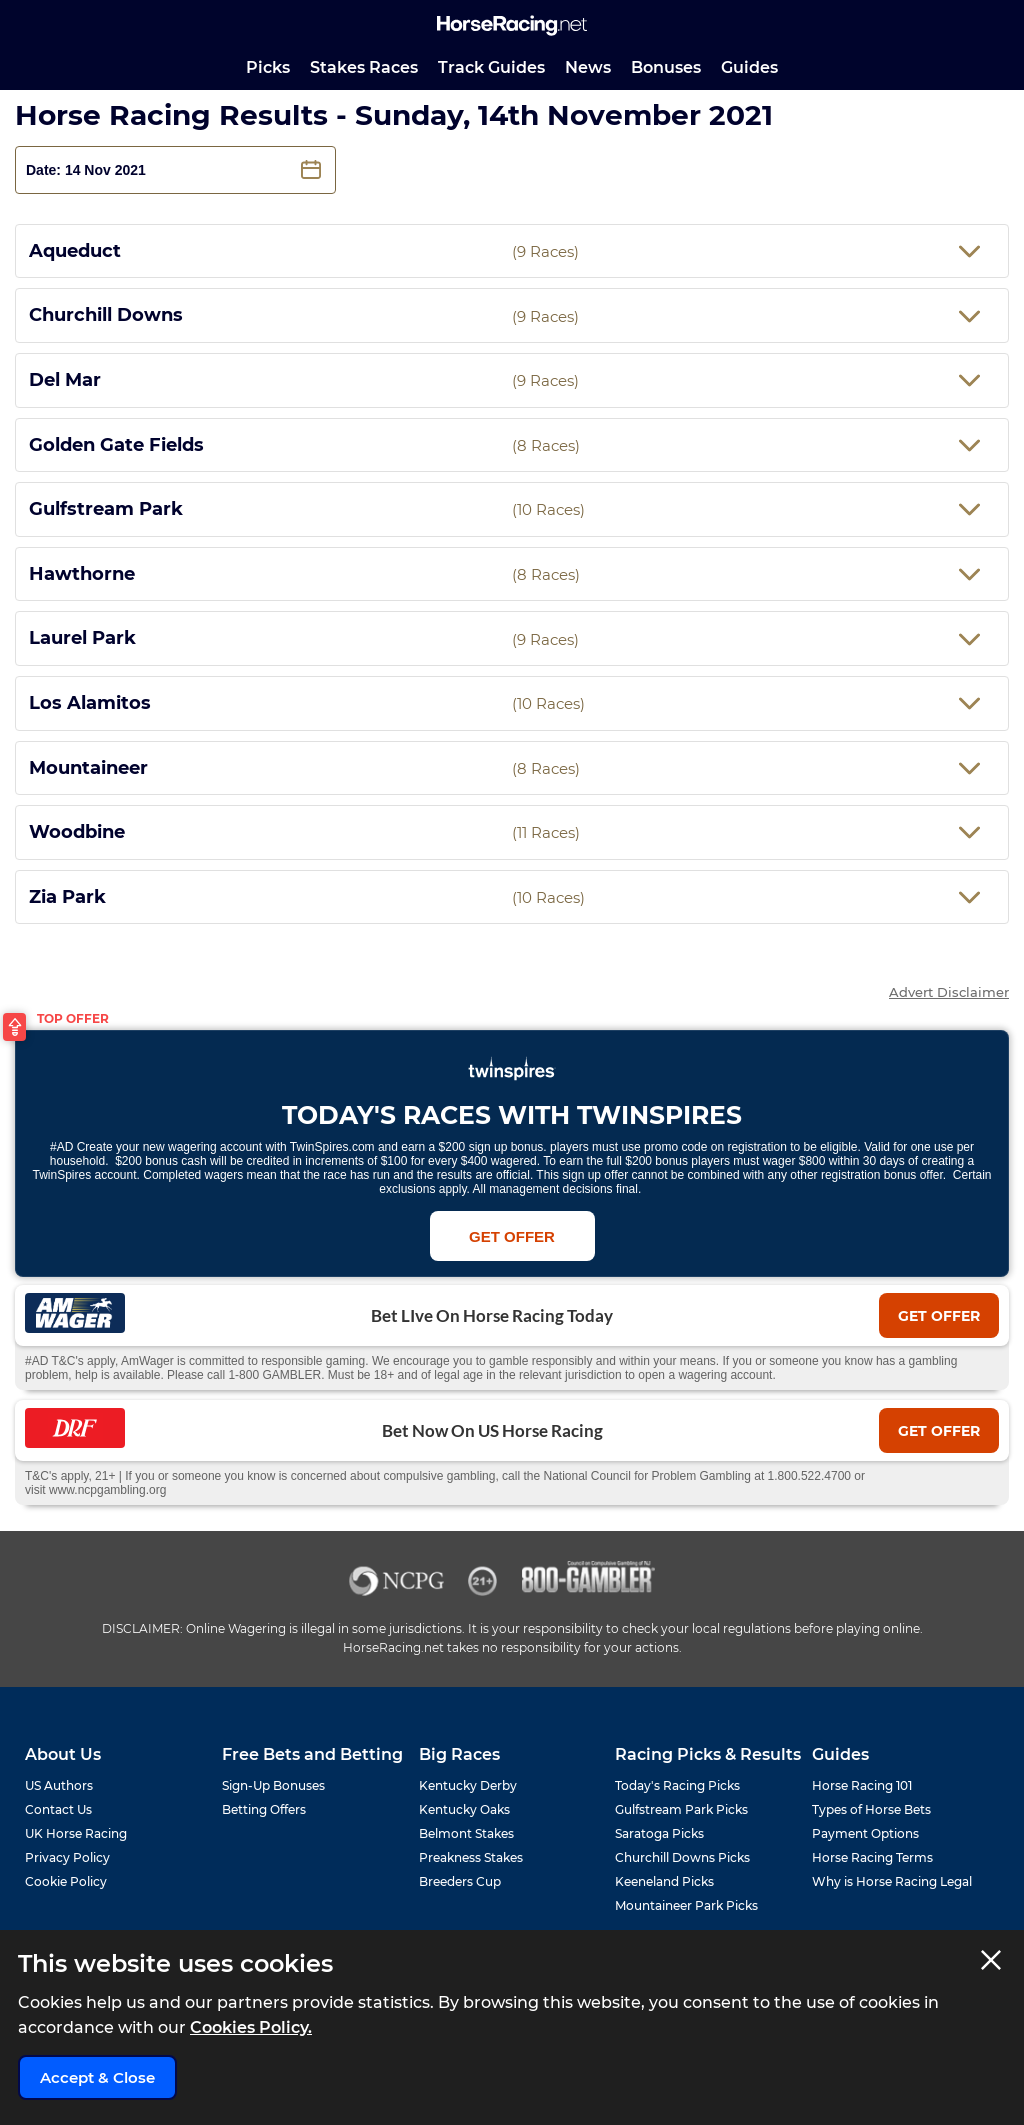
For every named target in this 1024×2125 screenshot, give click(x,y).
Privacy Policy (67, 1857)
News (588, 67)
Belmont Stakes (466, 1833)
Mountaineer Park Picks (686, 1905)
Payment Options (865, 1833)
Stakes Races (364, 67)
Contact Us (58, 1809)
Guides (749, 67)
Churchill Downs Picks (682, 1857)
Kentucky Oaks (464, 1809)
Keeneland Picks (664, 1881)
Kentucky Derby (468, 1785)
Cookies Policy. (251, 2027)
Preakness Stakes (471, 1857)
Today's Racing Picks (677, 1785)
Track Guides (491, 67)
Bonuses (666, 67)
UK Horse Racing (76, 1833)
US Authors (59, 1785)
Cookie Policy (66, 1881)
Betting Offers (264, 1809)
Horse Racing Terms (872, 1857)
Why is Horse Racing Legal (892, 1881)
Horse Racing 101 (862, 1785)
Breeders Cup (460, 1881)
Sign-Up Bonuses (273, 1785)
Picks (268, 67)
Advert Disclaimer (949, 992)
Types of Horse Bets (871, 1809)
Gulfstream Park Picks (681, 1809)
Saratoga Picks (659, 1833)
